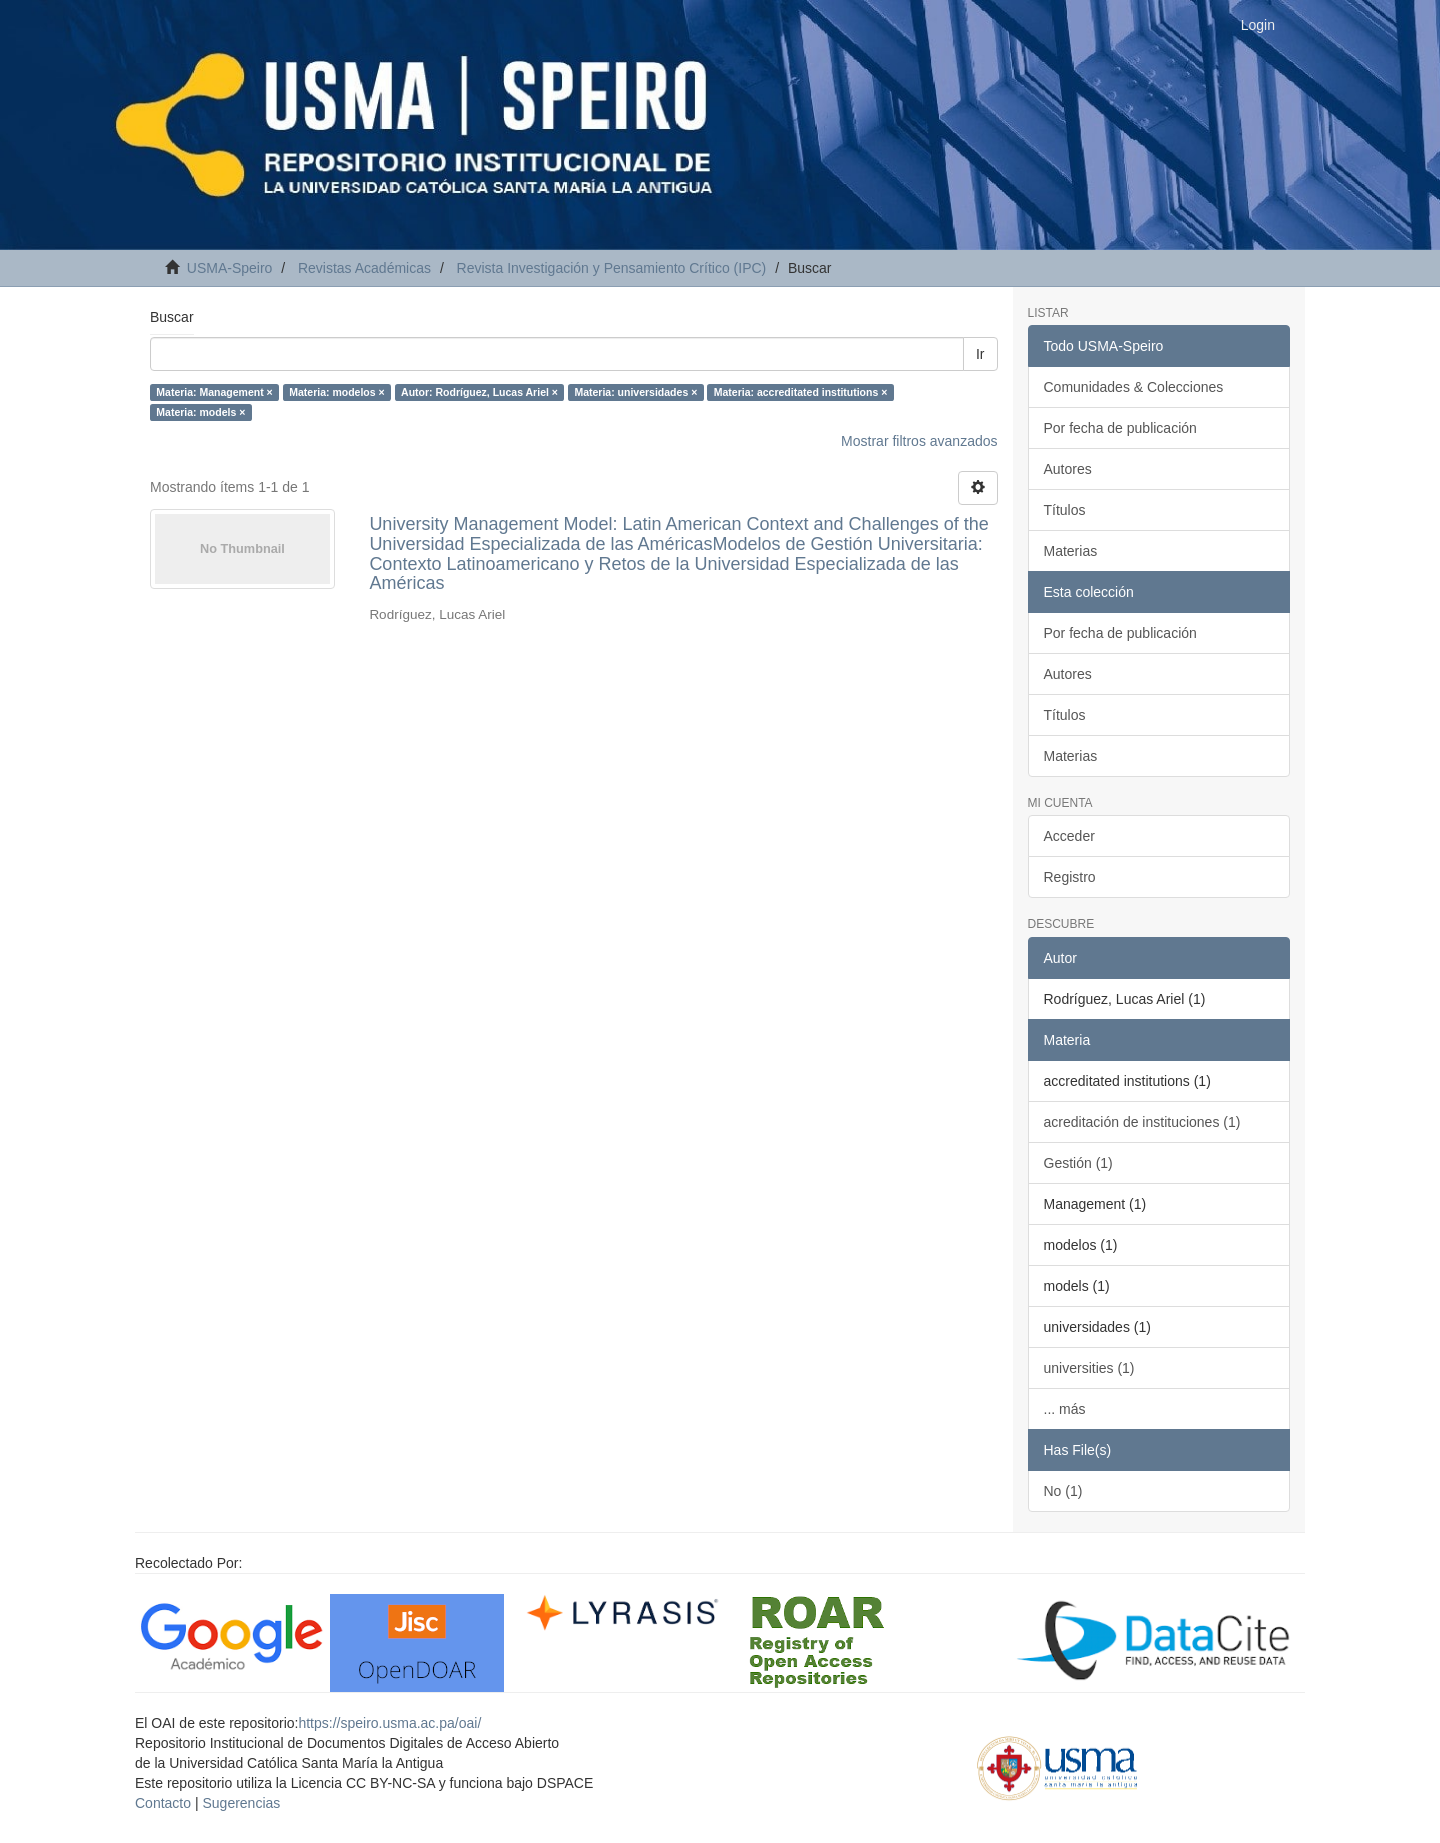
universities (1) (1089, 1368)
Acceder (1069, 836)
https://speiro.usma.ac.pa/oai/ (389, 1723)
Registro (1070, 877)
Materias (1071, 551)
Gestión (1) (1078, 1163)
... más (1065, 1409)
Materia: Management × (214, 392)
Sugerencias (241, 1803)
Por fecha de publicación (1120, 428)
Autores (1068, 469)
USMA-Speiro (230, 268)
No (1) (1063, 1491)
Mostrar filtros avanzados (919, 441)
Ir (980, 354)
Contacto (163, 1803)
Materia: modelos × (336, 392)
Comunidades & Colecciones (1134, 387)
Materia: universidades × (635, 392)
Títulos (1065, 510)
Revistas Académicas (364, 268)
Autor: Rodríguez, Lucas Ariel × (479, 392)
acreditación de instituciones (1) (1142, 1122)
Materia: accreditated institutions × (801, 392)
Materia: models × (200, 412)
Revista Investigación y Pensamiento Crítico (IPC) (612, 268)
